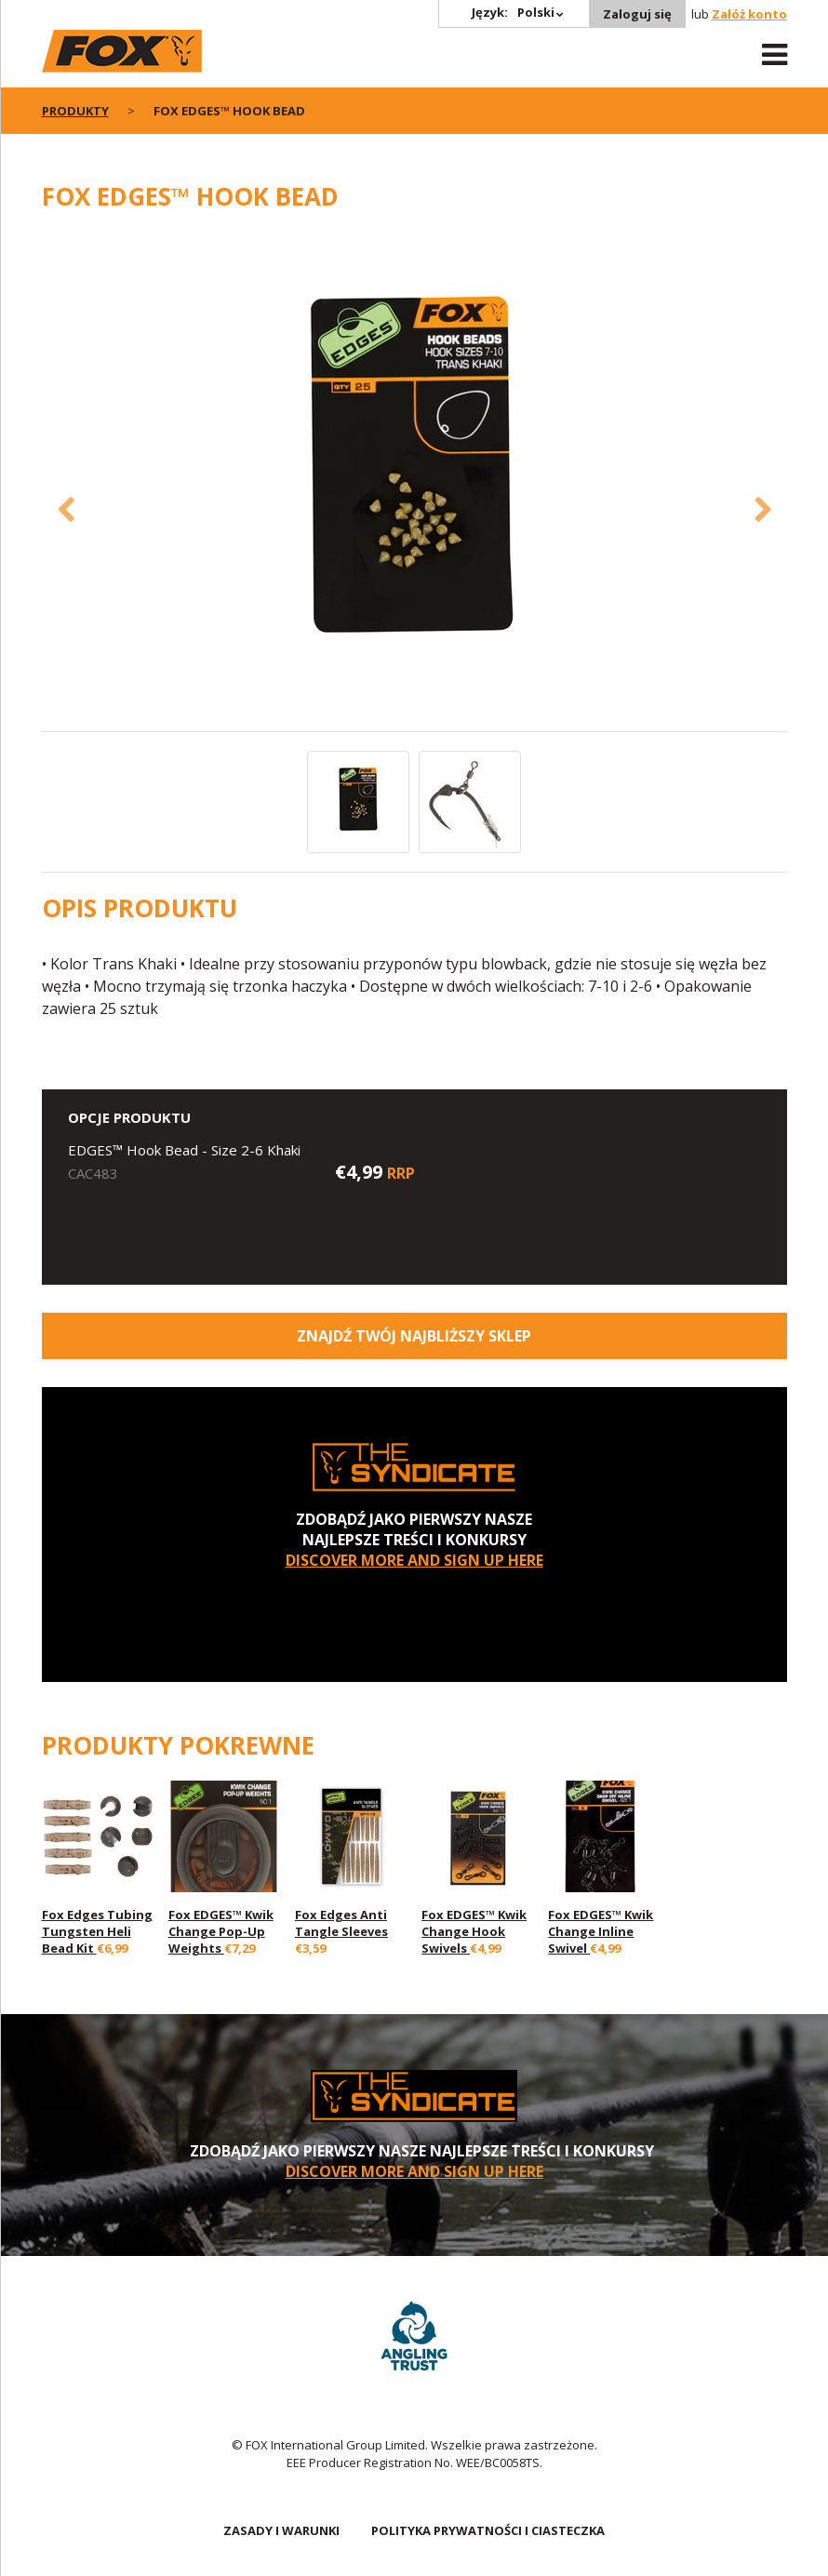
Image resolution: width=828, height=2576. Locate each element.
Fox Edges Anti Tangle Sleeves (341, 1923)
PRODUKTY (75, 110)
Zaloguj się (637, 14)
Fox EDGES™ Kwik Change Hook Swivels (474, 1931)
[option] (414, 481)
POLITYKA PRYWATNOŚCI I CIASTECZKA (488, 2530)
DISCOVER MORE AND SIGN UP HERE (414, 1560)
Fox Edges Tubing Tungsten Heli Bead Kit (97, 1931)
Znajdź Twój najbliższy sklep (414, 1336)
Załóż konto (749, 14)
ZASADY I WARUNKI (281, 2530)
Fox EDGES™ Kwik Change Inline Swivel (600, 1931)
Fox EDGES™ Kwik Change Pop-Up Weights (221, 1931)
